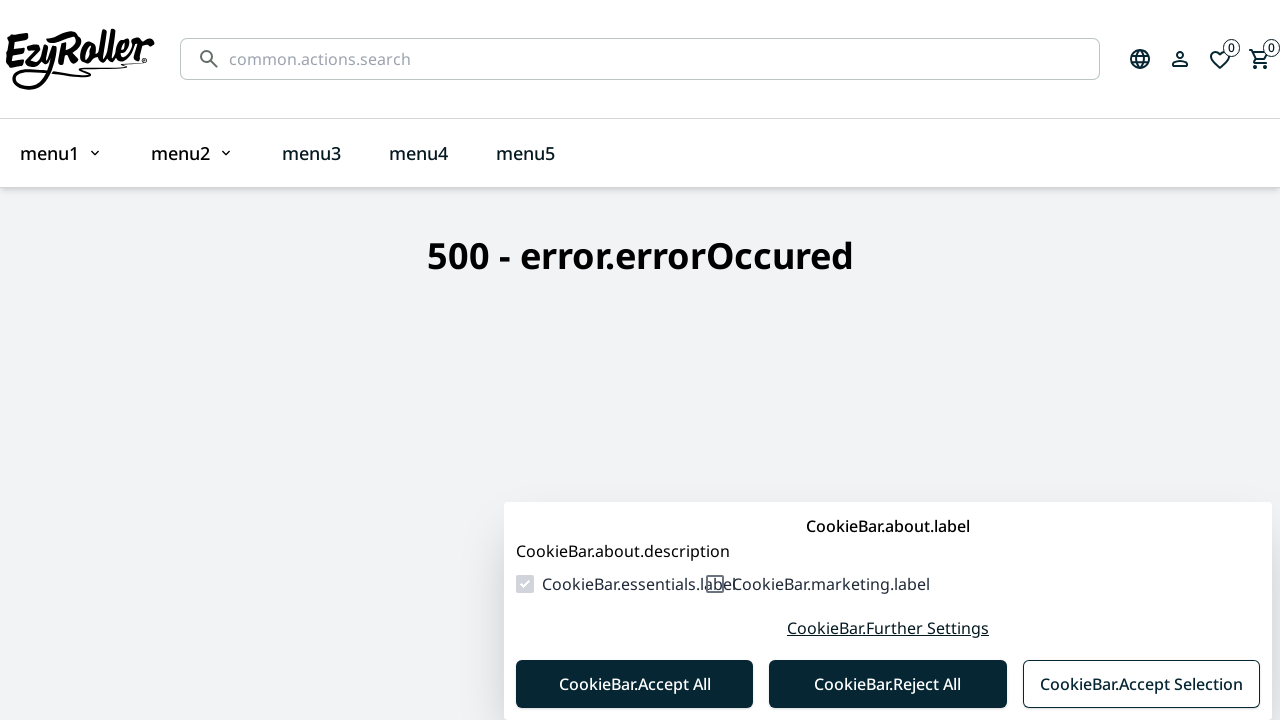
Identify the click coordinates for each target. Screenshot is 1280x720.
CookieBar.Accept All (635, 684)
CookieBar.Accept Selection (1141, 684)
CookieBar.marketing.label (831, 584)
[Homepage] (80, 59)
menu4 (418, 153)
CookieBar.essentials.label (639, 584)
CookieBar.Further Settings (888, 628)
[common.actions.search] (656, 59)
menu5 (525, 153)
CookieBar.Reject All (887, 684)
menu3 (311, 153)
